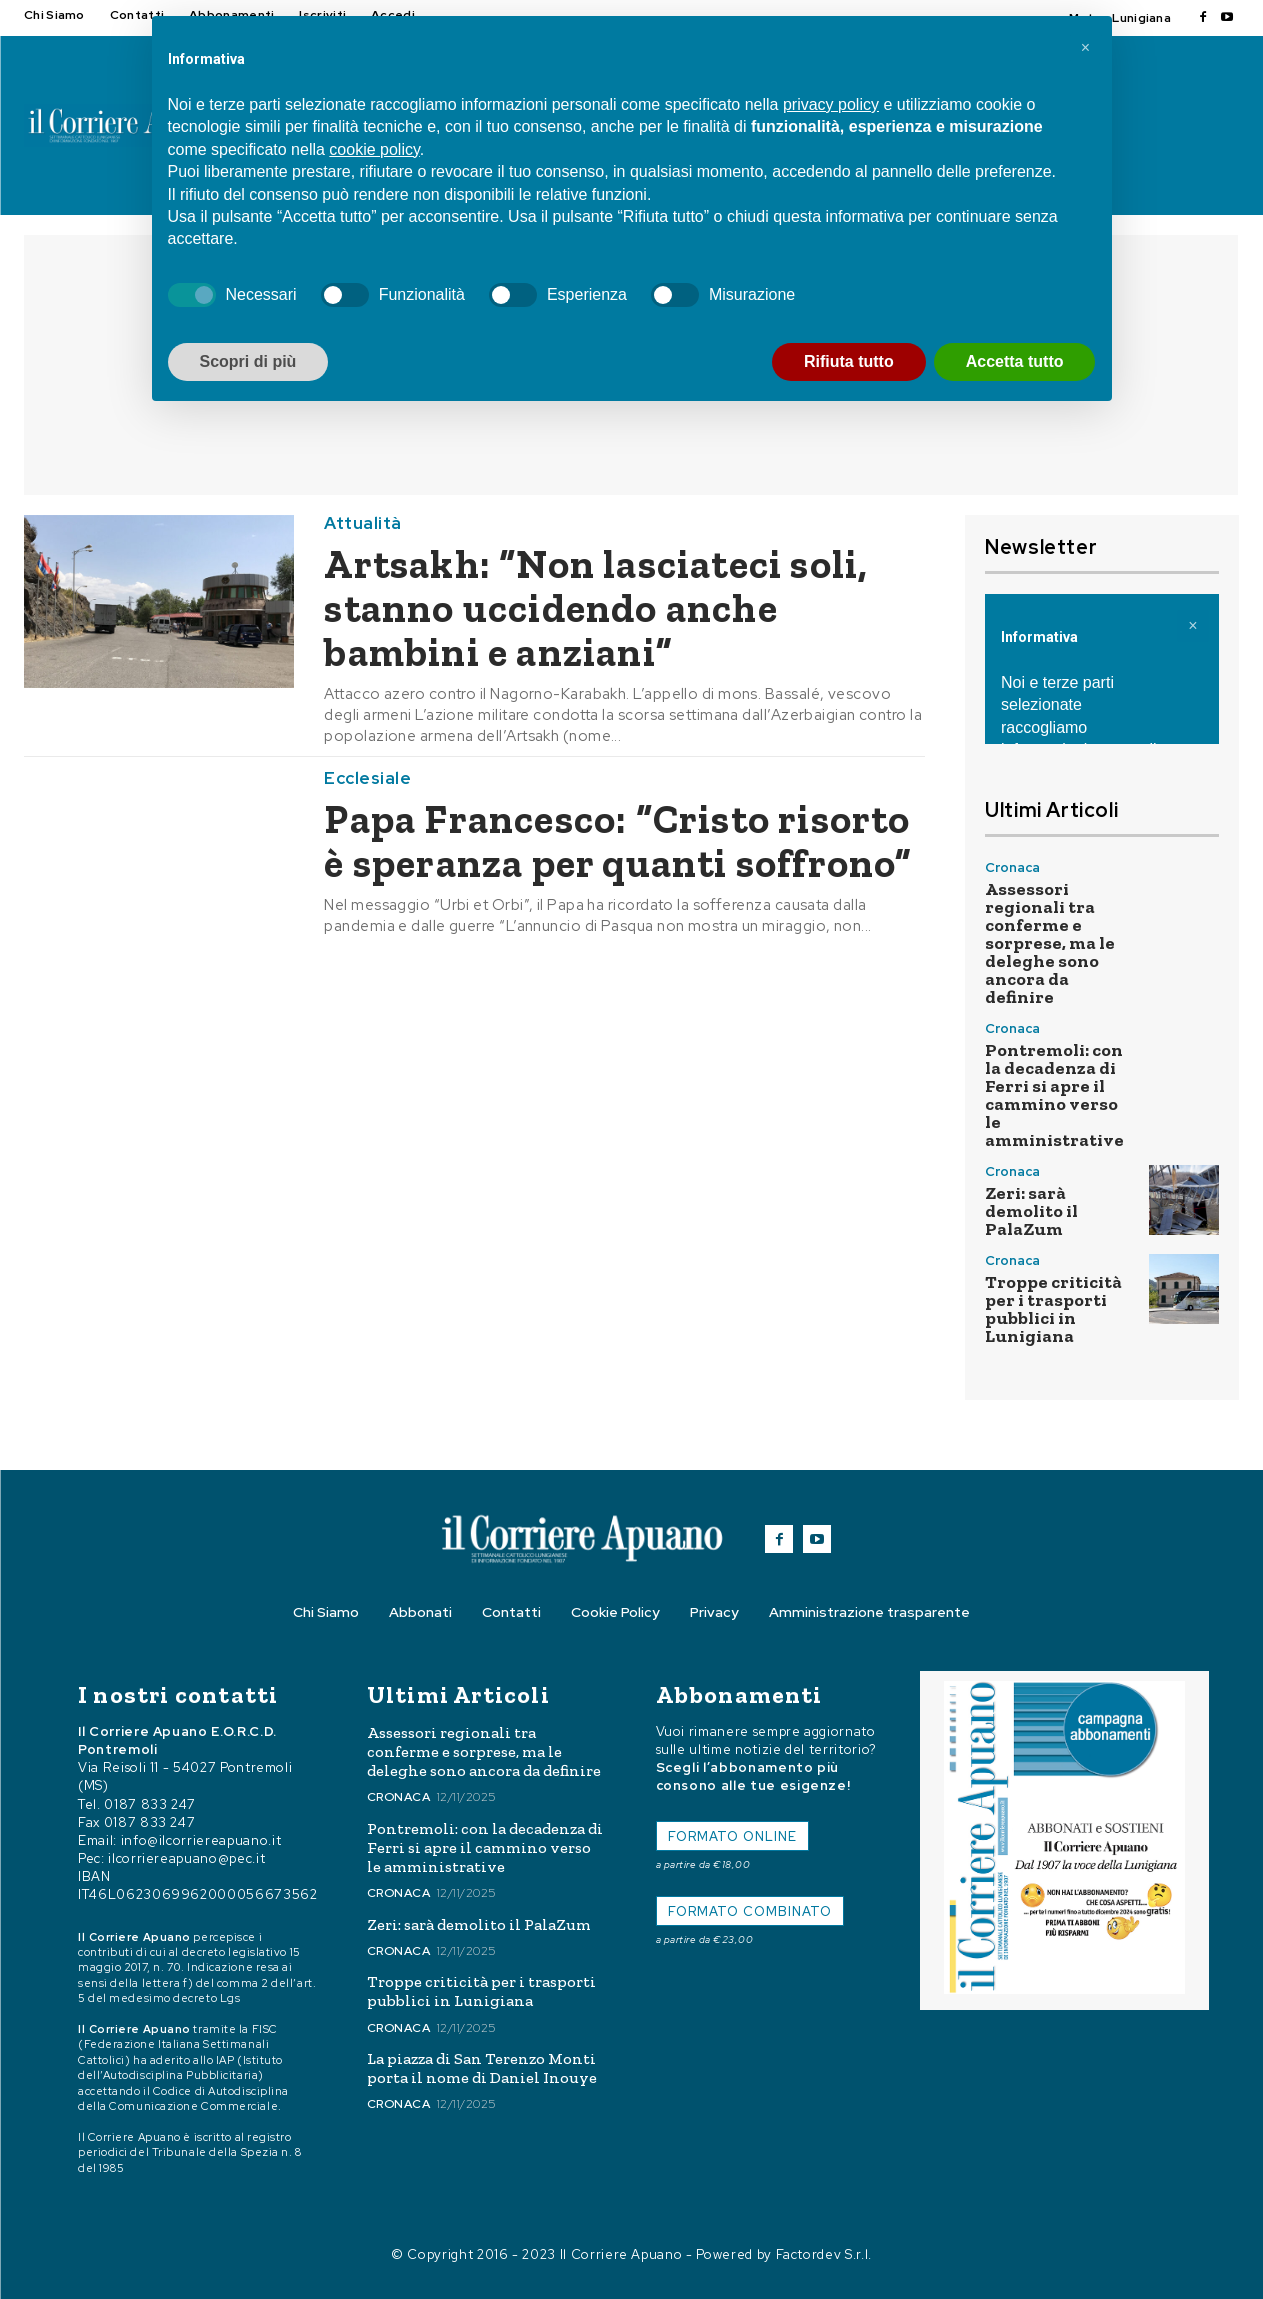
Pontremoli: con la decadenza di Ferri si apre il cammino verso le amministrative (1054, 1095)
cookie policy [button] (374, 149)
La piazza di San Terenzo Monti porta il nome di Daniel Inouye (482, 2068)
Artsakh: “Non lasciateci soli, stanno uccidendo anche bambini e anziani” (596, 608)
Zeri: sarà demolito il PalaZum (1031, 1211)
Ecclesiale (367, 778)
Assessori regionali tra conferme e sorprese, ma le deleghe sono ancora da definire (1050, 943)
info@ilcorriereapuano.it (201, 1840)
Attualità (363, 523)
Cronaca (1012, 867)
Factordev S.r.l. (824, 2254)
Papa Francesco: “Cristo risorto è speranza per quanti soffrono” (618, 841)
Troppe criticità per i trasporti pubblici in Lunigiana (1053, 1309)
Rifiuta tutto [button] (849, 361)
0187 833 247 (150, 1804)
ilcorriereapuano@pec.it (186, 1858)
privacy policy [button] (831, 104)
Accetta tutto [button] (1015, 361)
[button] (1086, 48)
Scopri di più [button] (248, 361)
